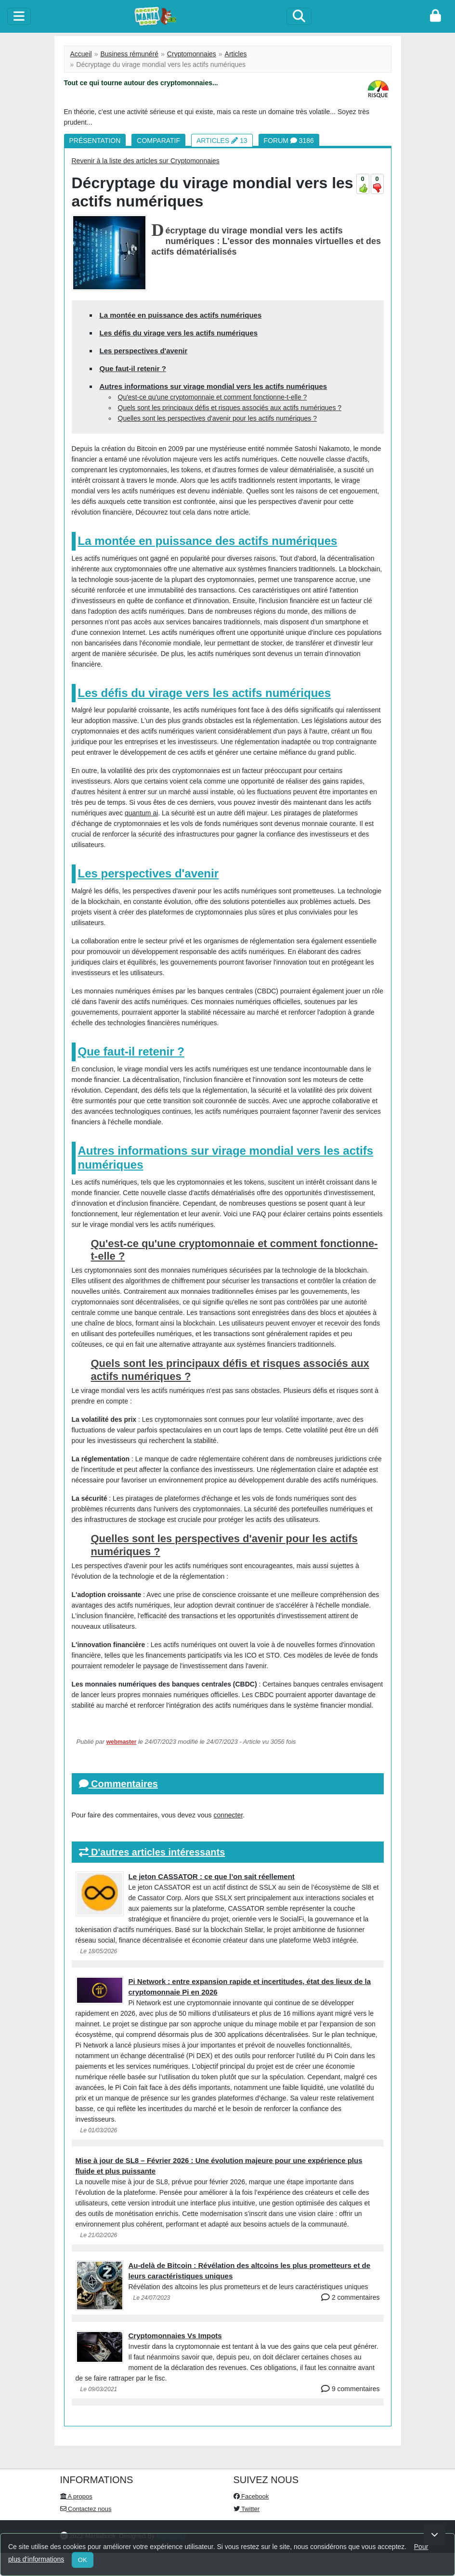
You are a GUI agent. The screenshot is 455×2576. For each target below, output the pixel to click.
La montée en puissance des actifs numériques (181, 315)
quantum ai (141, 813)
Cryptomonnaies (191, 54)
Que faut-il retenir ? (133, 368)
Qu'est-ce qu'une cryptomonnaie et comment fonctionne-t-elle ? (212, 397)
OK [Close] (82, 2559)
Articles (236, 54)
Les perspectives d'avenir (144, 351)
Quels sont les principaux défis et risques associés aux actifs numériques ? (230, 408)
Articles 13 (221, 140)
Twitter (247, 2508)
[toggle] (19, 16)
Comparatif (158, 140)
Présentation (95, 140)
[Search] (299, 16)
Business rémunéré (129, 54)
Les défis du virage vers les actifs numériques (179, 333)
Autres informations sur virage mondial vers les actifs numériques (213, 386)
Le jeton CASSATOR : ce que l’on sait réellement (212, 1876)
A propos (76, 2496)
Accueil (81, 54)
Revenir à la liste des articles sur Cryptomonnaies (146, 161)
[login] (435, 16)
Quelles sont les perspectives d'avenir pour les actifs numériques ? (217, 418)
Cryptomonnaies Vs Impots (175, 2335)
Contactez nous (86, 2508)
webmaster (121, 1742)
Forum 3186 (289, 140)
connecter (228, 1815)
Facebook (251, 2496)
